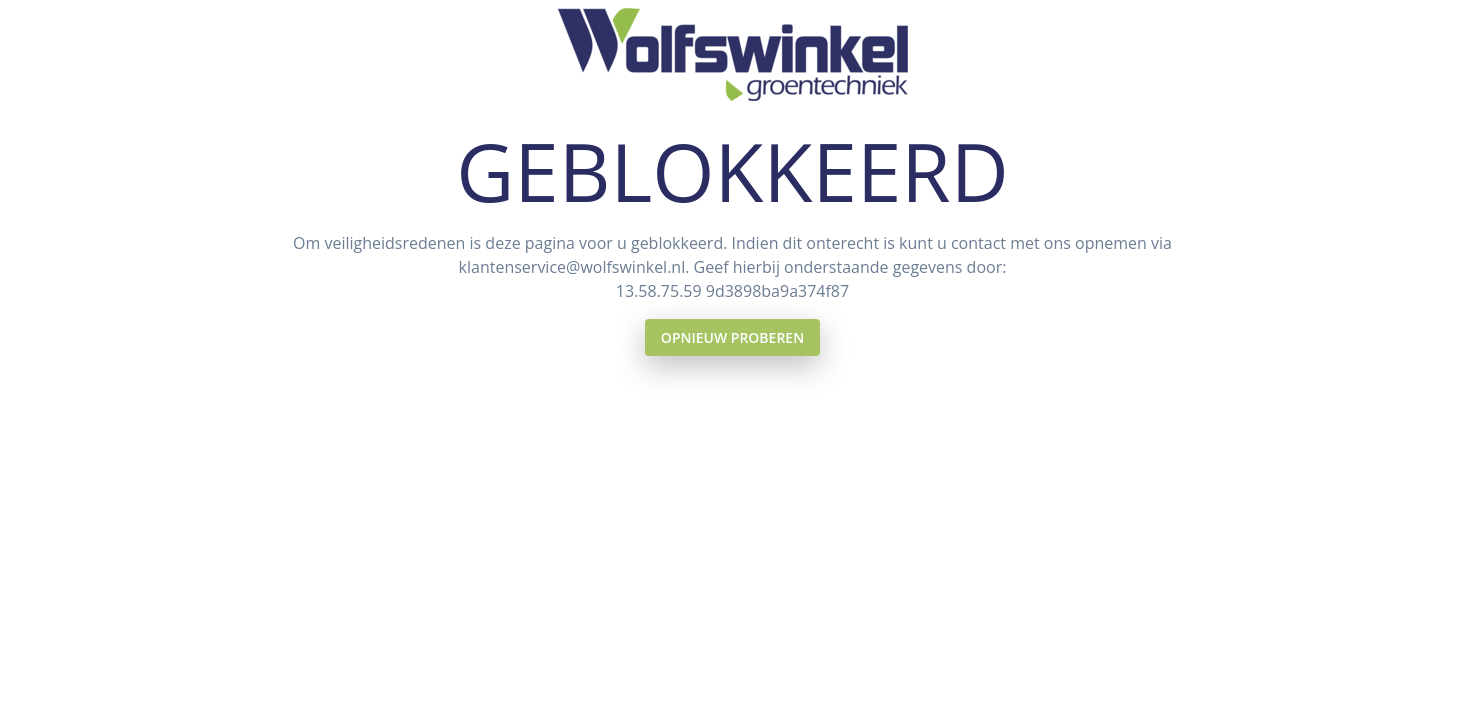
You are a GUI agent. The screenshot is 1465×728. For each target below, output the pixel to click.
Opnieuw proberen (732, 337)
